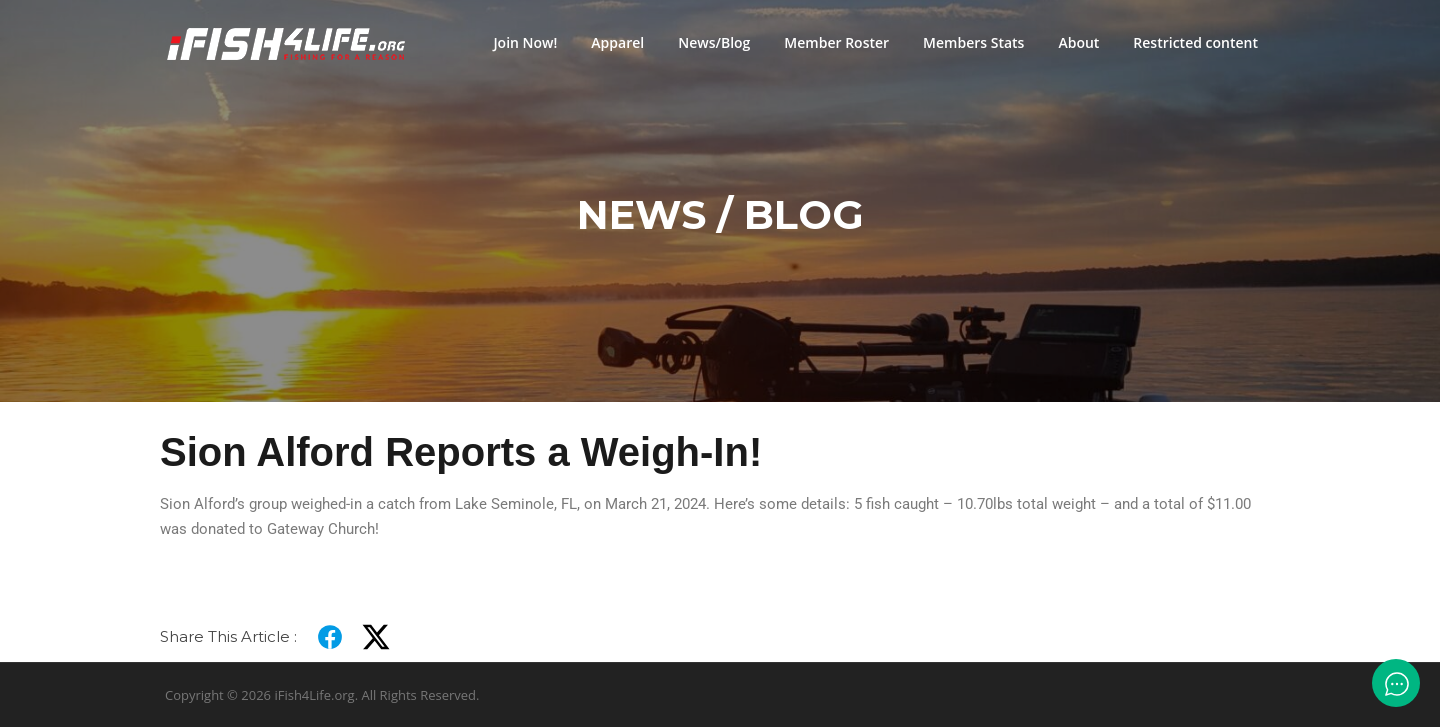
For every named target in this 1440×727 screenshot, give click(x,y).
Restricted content (1195, 42)
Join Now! (525, 42)
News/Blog (714, 42)
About (1078, 42)
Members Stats (973, 42)
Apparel (617, 42)
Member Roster (836, 42)
